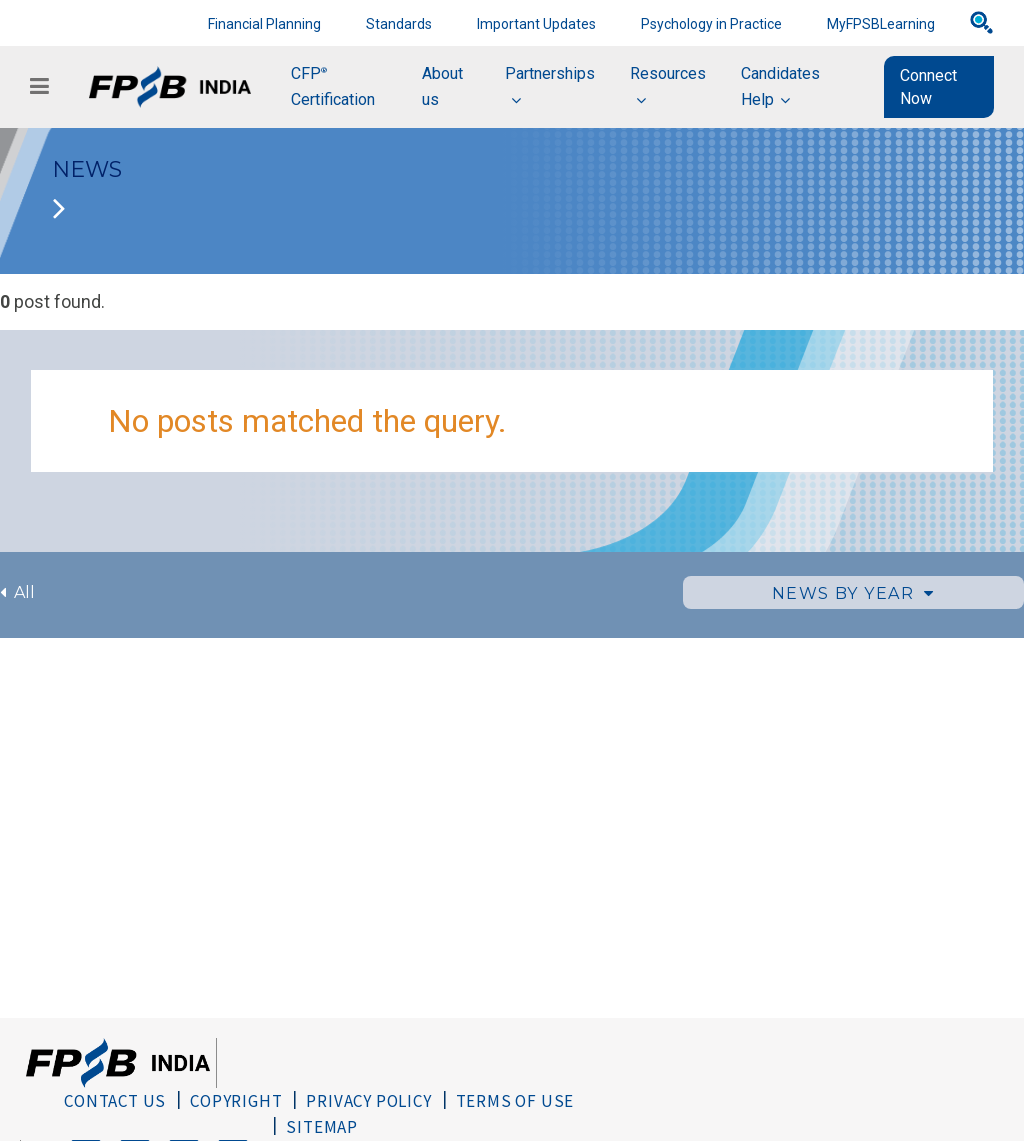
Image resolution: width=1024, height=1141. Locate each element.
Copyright (236, 1101)
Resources (668, 73)
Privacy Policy (368, 1101)
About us (442, 86)
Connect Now (928, 87)
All (17, 592)
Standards (399, 24)
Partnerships (550, 73)
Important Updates (536, 24)
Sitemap (322, 1127)
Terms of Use (515, 1101)
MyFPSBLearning (881, 24)
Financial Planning (264, 24)
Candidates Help (780, 86)
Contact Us (115, 1101)
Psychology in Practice (711, 24)
